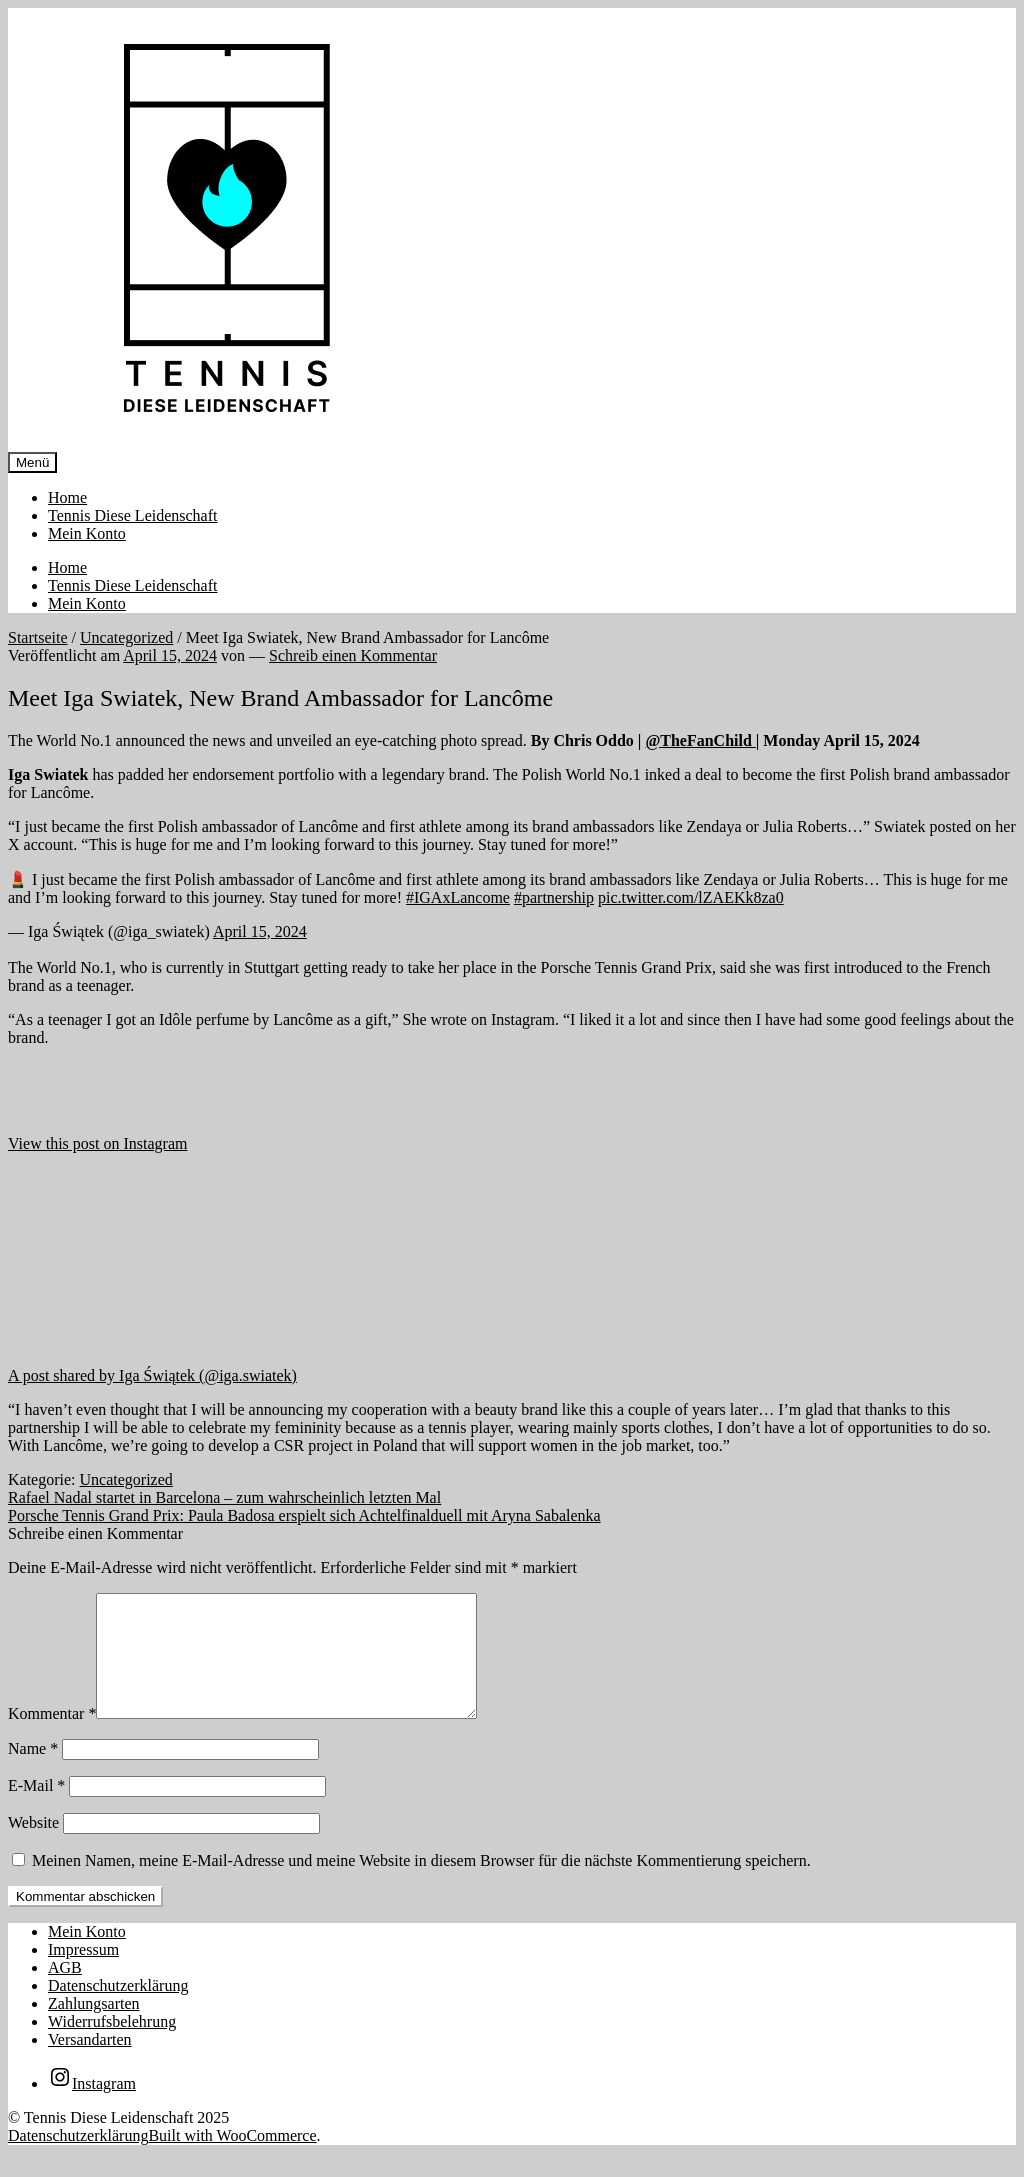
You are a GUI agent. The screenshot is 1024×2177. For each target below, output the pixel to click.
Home (67, 497)
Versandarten (90, 2063)
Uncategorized (126, 637)
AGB (65, 1991)
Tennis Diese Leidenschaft (132, 515)
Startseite (38, 637)
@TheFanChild (700, 740)
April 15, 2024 (260, 931)
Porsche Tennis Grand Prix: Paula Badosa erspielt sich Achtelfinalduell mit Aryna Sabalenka (304, 1515)
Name (33, 1772)
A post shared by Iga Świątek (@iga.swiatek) (152, 1375)
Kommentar (52, 1737)
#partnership (554, 897)
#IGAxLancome (458, 897)
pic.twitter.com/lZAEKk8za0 (691, 897)
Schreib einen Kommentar (353, 655)
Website (33, 1846)
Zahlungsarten (94, 2027)
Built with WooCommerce (232, 2159)
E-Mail (36, 1809)
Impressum (83, 1973)
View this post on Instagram (97, 1143)
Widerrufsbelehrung (112, 2045)
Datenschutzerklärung (118, 2009)
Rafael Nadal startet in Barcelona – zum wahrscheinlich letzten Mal (224, 1497)
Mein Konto (87, 533)
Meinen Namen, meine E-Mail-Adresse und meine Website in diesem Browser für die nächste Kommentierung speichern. (421, 1884)
